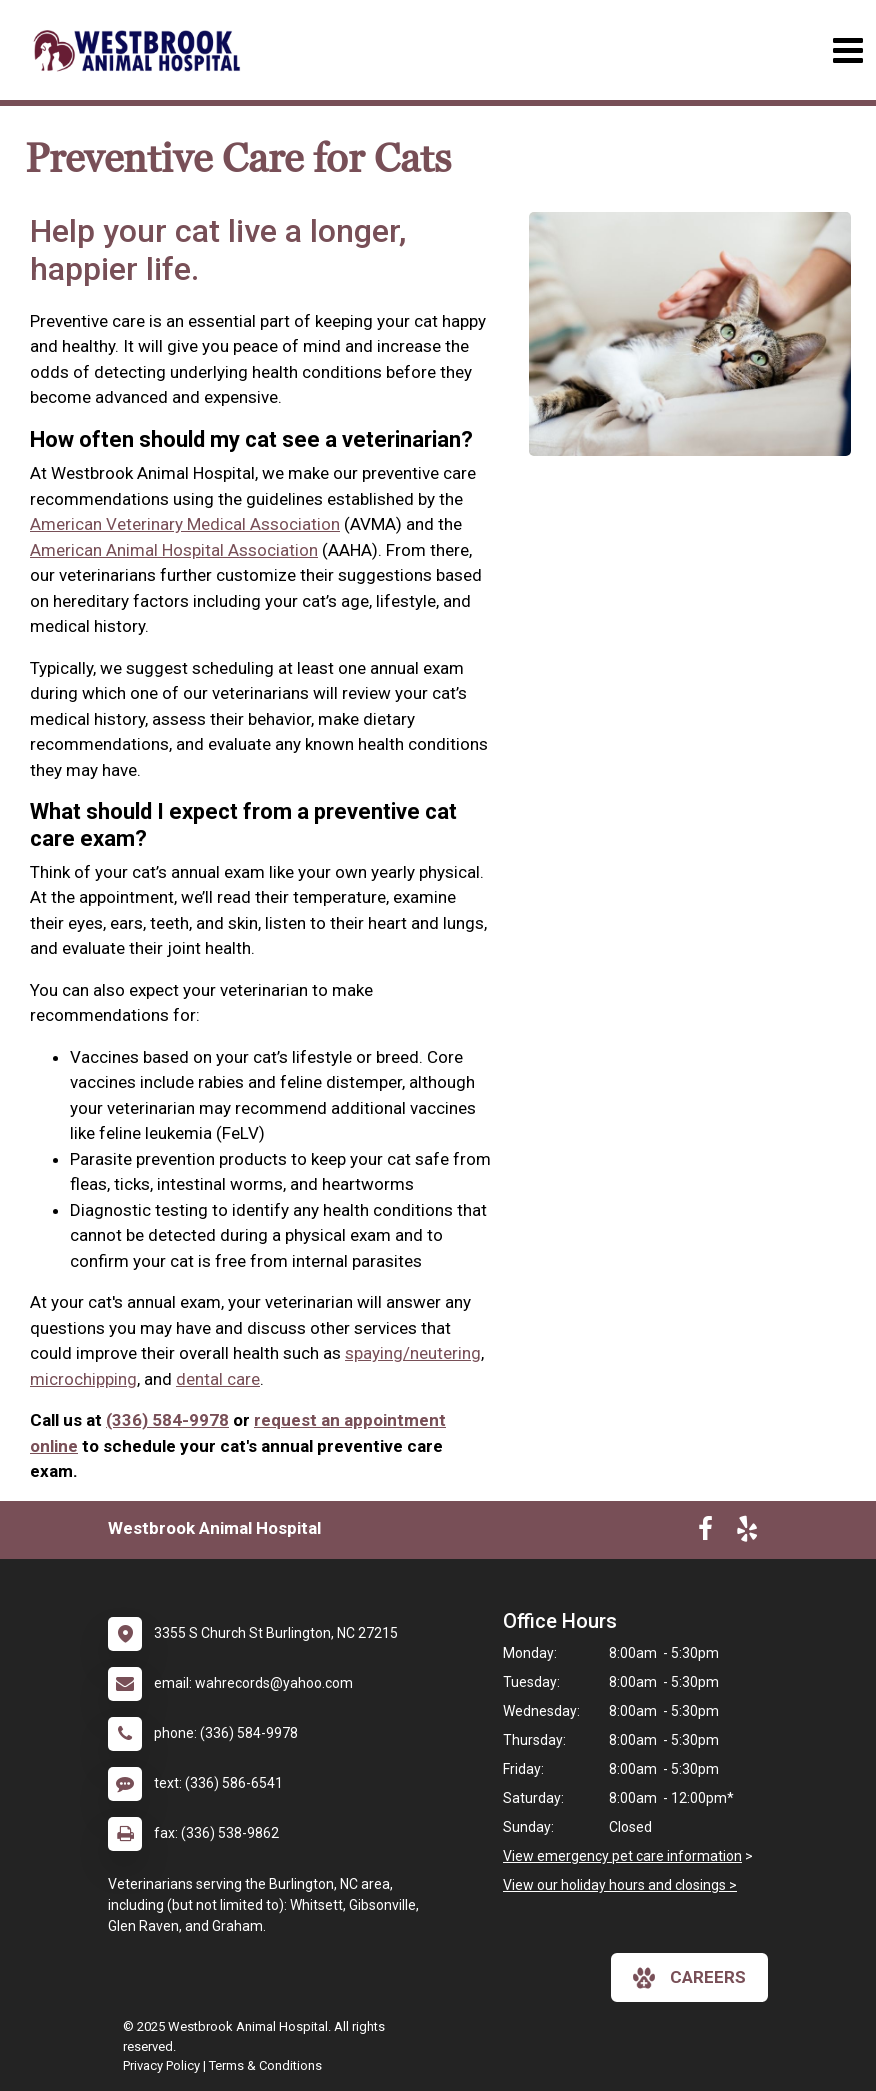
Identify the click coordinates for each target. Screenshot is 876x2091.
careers (689, 1978)
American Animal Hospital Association (174, 550)
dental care (218, 1379)
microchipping (83, 1379)
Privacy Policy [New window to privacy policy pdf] (161, 2065)
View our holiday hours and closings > (620, 1885)
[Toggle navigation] (847, 50)
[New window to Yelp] (747, 1533)
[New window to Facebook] (705, 1533)
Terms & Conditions (265, 2065)
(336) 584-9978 (167, 1420)
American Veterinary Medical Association (185, 524)
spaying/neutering (413, 1353)
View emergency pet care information (622, 1856)
